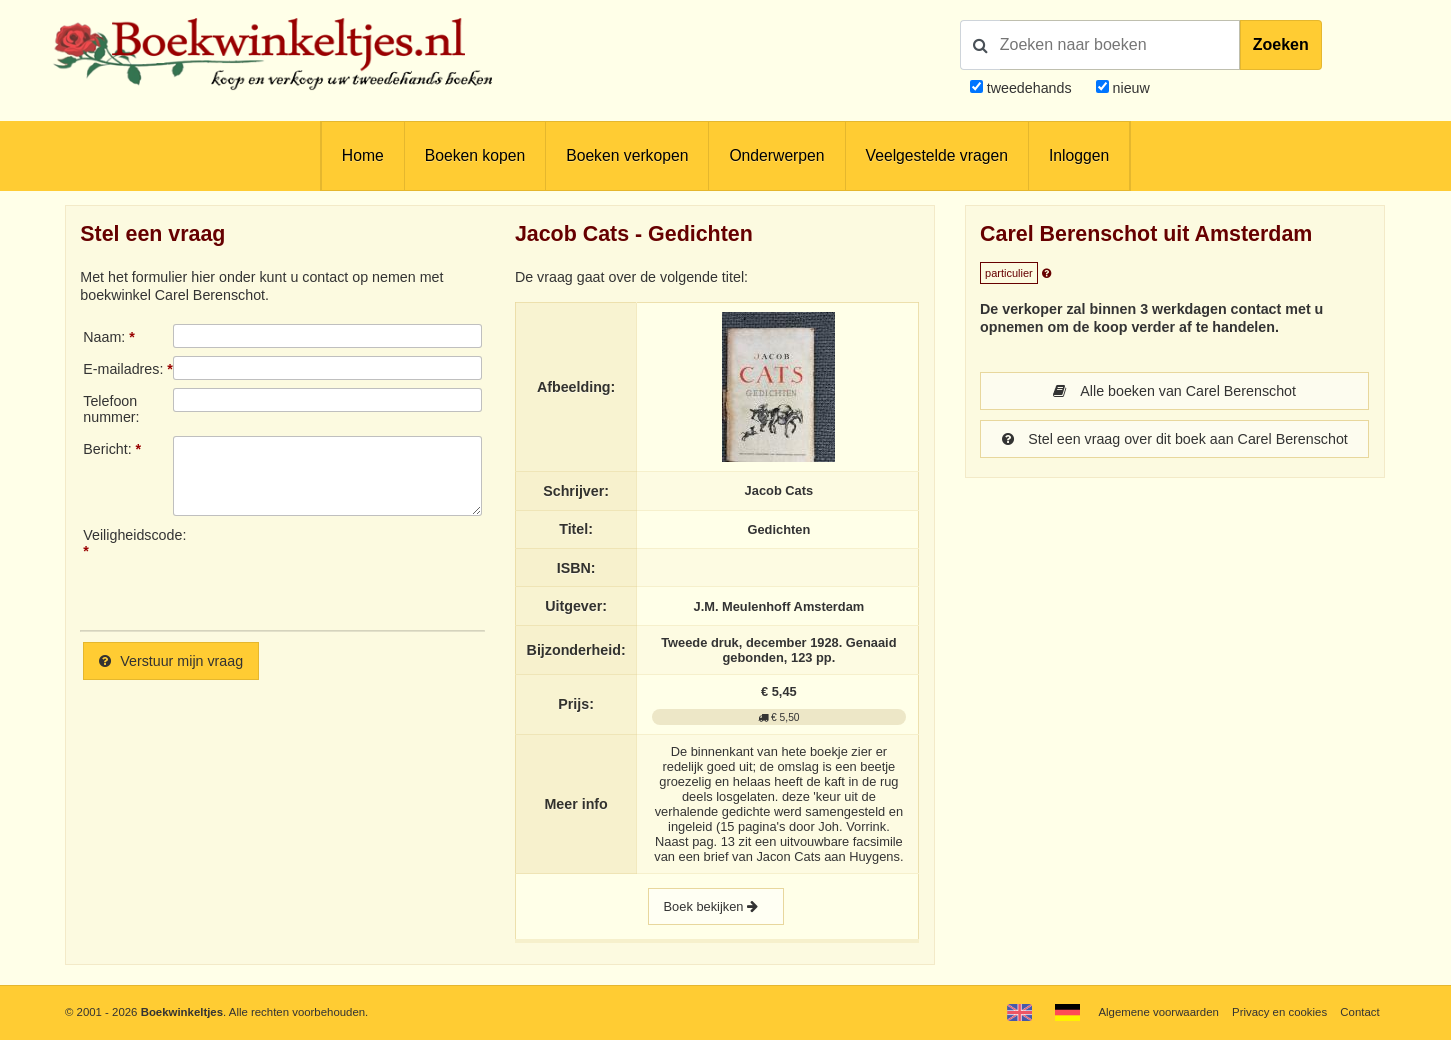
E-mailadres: (123, 369)
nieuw (1129, 88)
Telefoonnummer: (111, 409)
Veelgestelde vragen (937, 155)
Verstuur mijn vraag (171, 661)
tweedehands (1029, 88)
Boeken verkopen (627, 155)
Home (363, 155)
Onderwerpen (776, 155)
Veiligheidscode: (128, 535)
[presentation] (340, 571)
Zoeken (1281, 44)
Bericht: (107, 449)
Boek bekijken (716, 906)
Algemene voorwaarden (1158, 1012)
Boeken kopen (475, 155)
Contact (1359, 1012)
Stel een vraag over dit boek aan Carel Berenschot (1175, 439)
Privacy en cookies (1279, 1012)
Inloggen (1079, 155)
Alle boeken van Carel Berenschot (1174, 391)
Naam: (104, 337)
